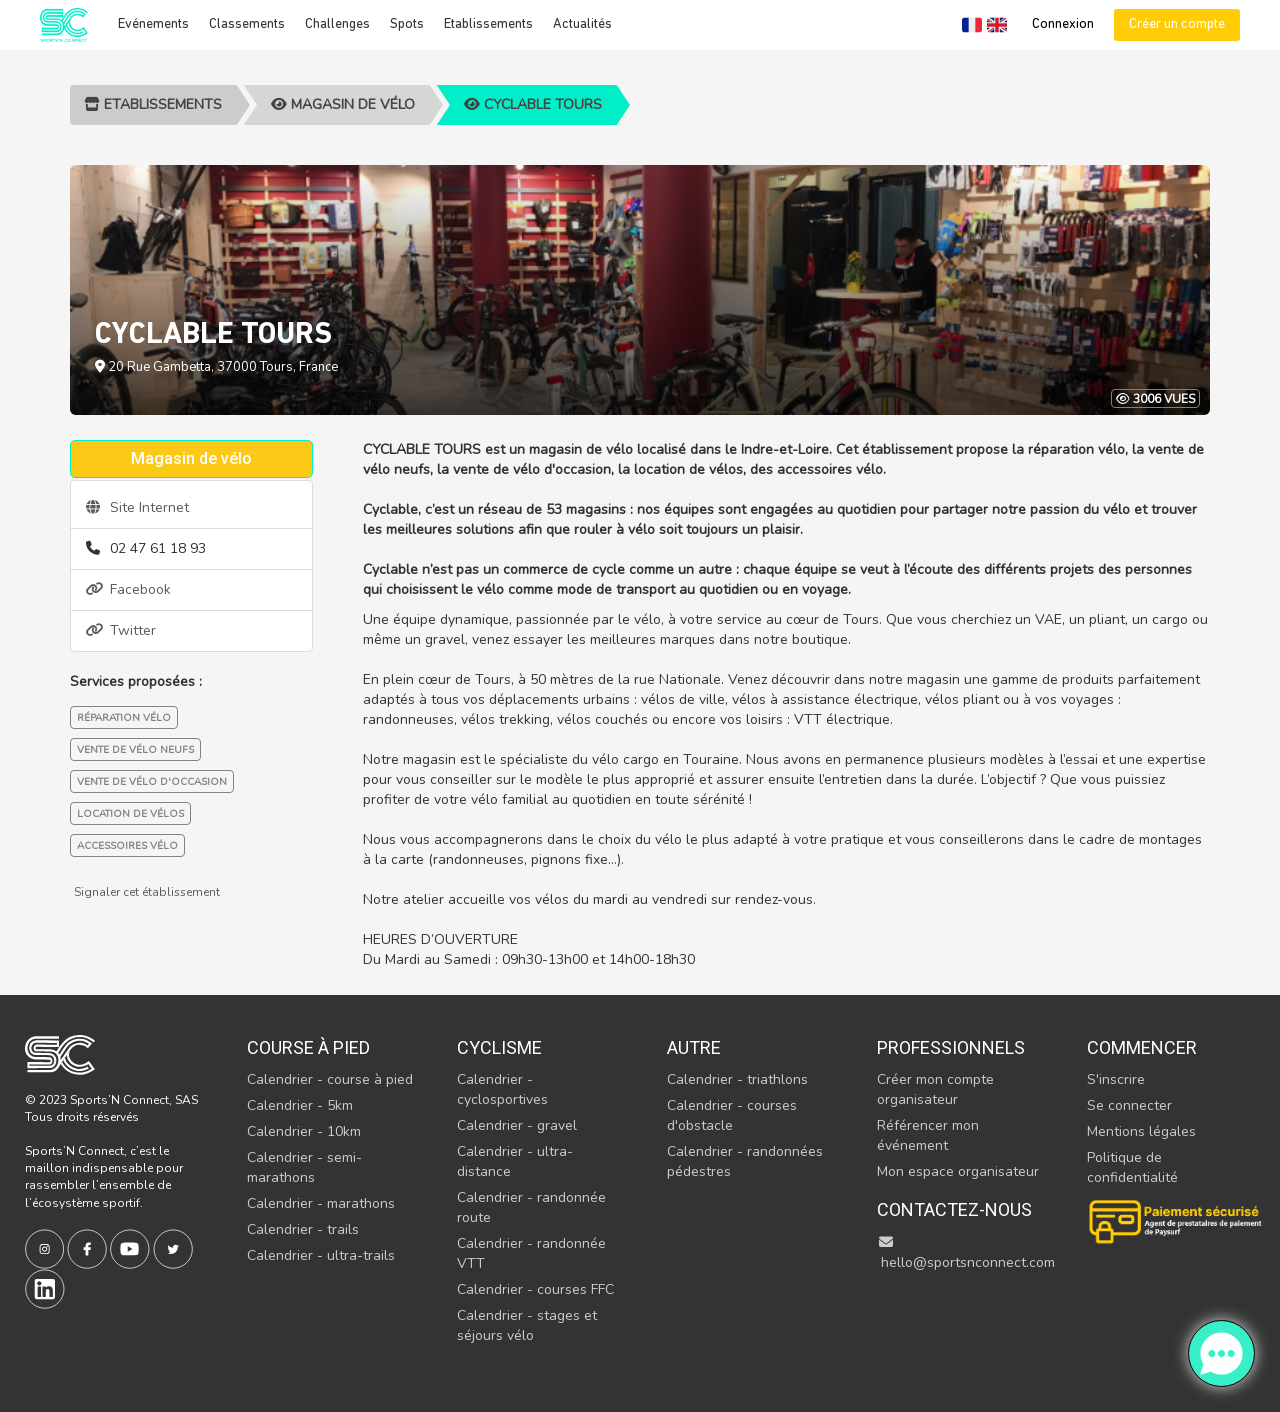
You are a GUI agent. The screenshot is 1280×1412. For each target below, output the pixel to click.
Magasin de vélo (343, 104)
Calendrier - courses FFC (535, 1289)
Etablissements (488, 24)
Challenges (337, 24)
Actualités (582, 24)
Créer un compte (1177, 24)
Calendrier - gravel (517, 1125)
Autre (694, 1047)
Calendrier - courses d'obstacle (732, 1115)
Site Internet (137, 507)
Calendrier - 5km (300, 1105)
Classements (247, 24)
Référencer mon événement (928, 1135)
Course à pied (308, 1047)
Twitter (121, 630)
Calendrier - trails (303, 1229)
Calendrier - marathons (321, 1203)
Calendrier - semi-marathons (304, 1167)
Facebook (128, 589)
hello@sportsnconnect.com (966, 1253)
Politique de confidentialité (1132, 1167)
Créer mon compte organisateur (935, 1089)
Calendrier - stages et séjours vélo (527, 1325)
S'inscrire (1116, 1079)
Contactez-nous (954, 1209)
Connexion (1063, 24)
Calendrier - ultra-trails (321, 1255)
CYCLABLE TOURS (533, 104)
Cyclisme (499, 1047)
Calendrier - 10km (304, 1131)
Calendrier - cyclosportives (502, 1089)
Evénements (153, 24)
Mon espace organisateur (958, 1171)
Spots (407, 24)
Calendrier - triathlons (737, 1079)
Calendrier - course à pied (330, 1079)
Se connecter (1129, 1105)
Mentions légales (1141, 1131)
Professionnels (951, 1047)
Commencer (1142, 1047)
